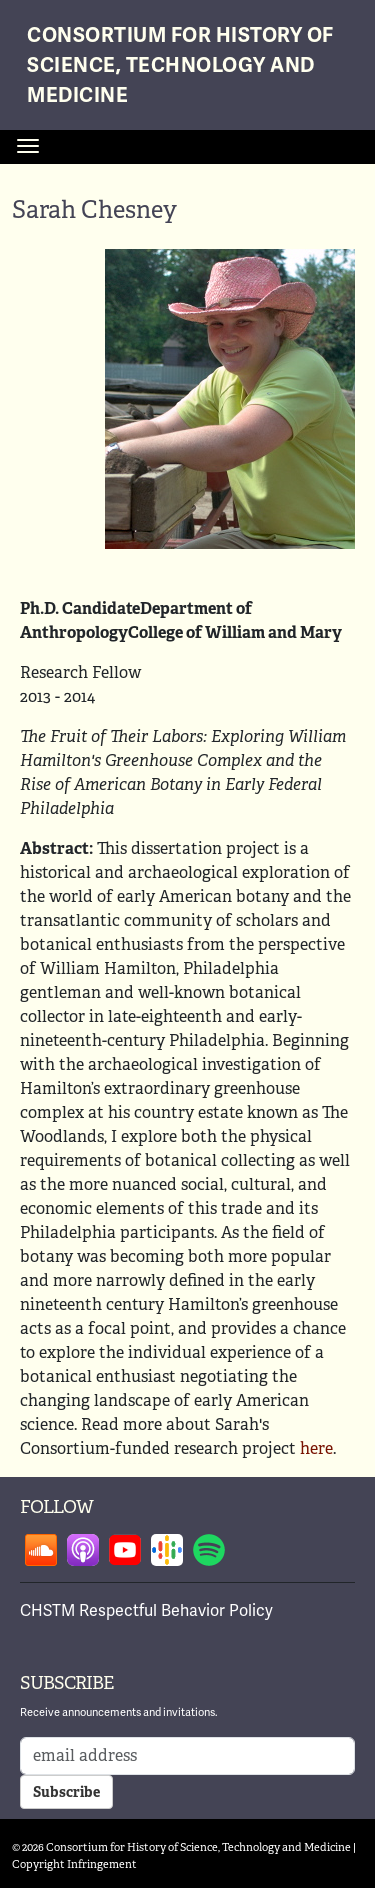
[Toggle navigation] (28, 146)
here (316, 1448)
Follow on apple (83, 1550)
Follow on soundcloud (41, 1550)
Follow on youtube (125, 1550)
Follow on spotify (209, 1550)
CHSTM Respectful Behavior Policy (146, 1611)
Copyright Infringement (74, 1864)
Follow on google (167, 1550)
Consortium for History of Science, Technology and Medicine (180, 65)
